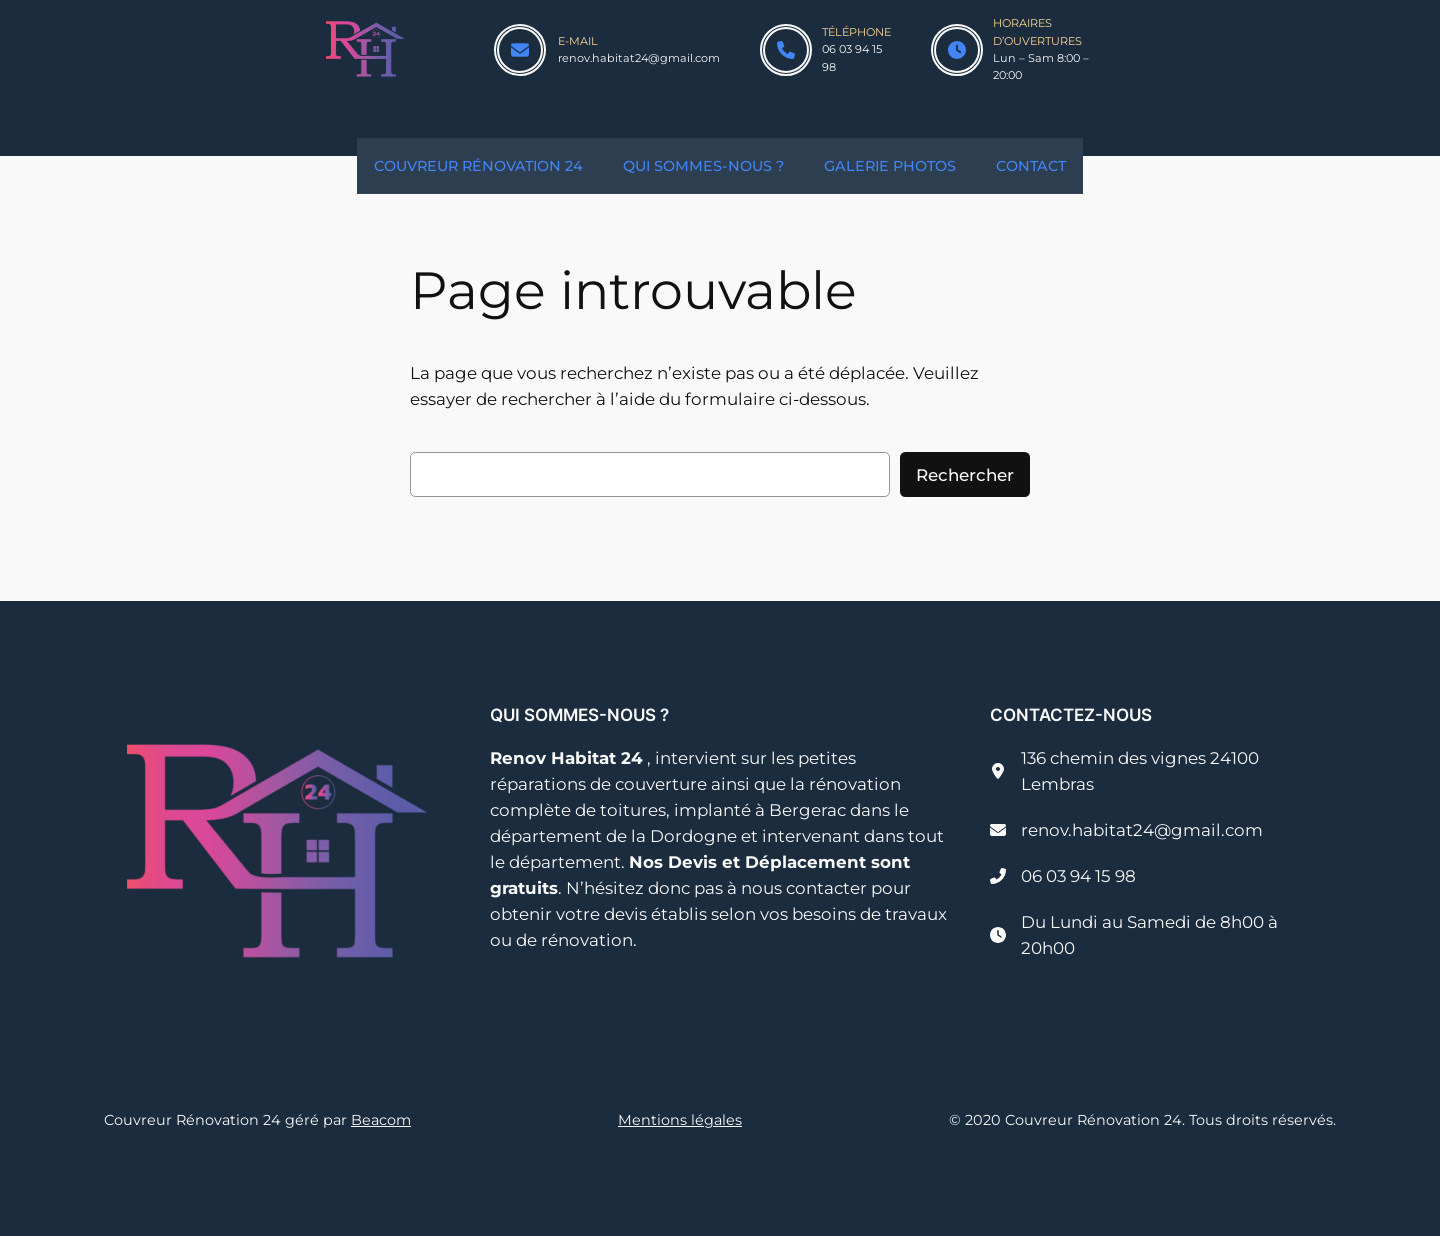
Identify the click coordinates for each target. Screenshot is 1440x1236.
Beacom (381, 1120)
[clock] (957, 50)
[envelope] (520, 50)
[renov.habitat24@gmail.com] (1126, 830)
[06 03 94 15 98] (1063, 876)
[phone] (786, 50)
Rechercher (965, 475)
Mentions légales (680, 1120)
